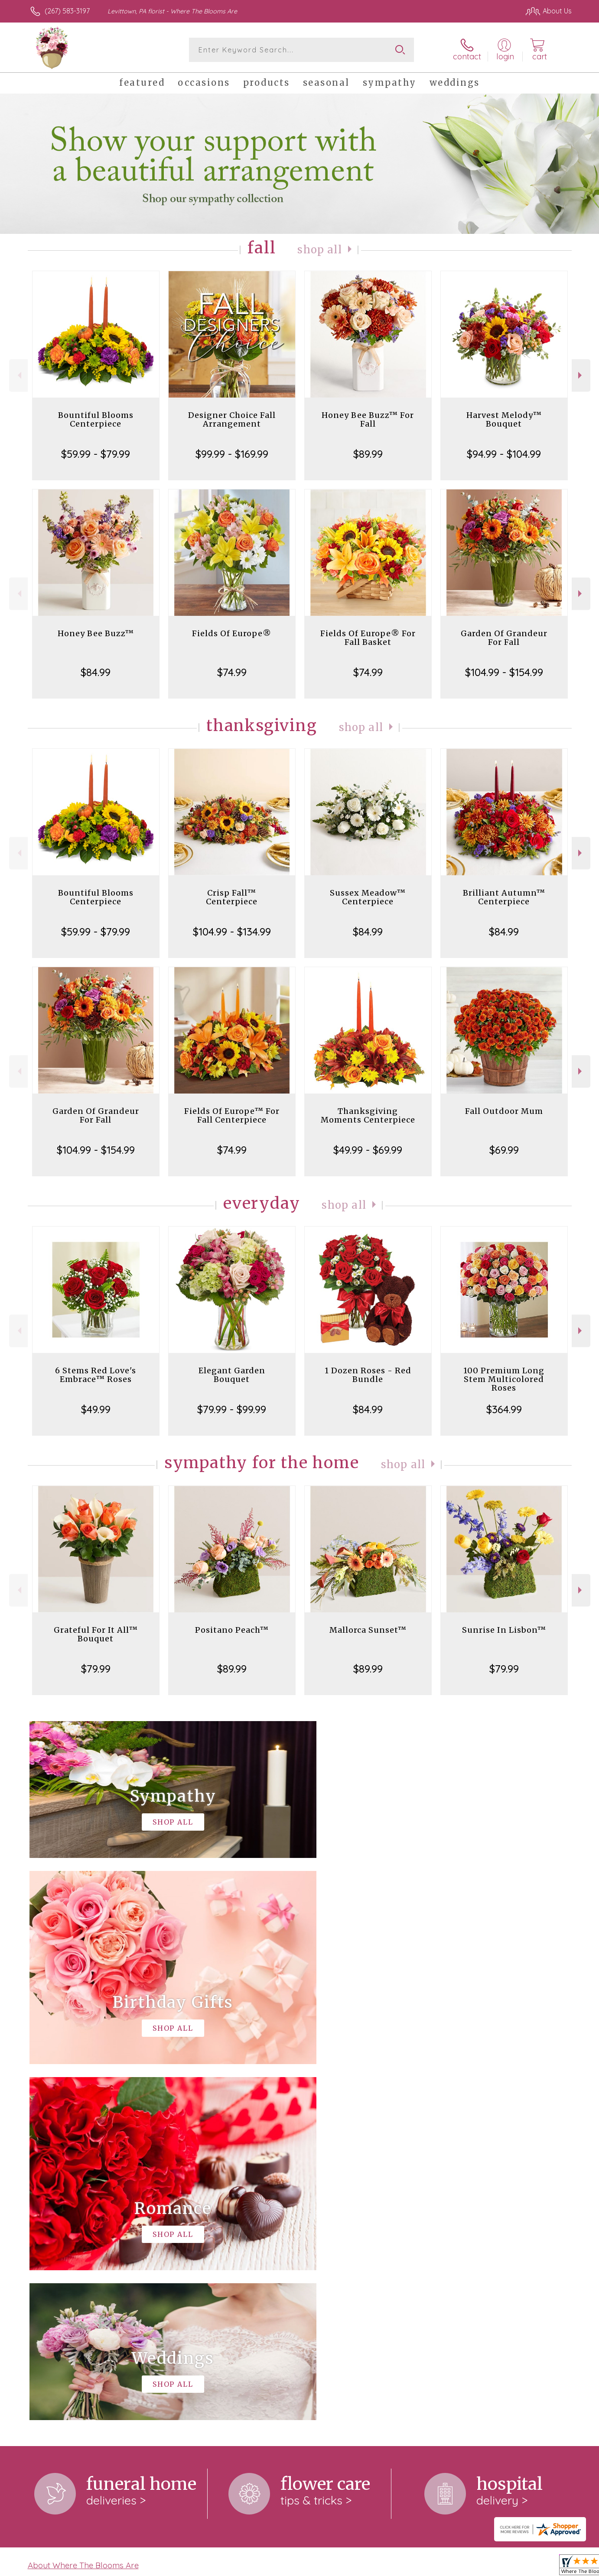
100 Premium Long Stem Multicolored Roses (503, 1379)
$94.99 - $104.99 (504, 453)
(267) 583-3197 (67, 10)
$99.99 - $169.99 (231, 453)
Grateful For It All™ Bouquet (96, 1634)
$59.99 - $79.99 (95, 453)
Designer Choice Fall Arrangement (232, 419)
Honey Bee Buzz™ (96, 633)
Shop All (319, 249)
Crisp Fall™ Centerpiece (231, 897)
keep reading (266, 2226)
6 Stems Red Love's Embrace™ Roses (95, 1375)
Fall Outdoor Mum (504, 1111)
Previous (18, 375)
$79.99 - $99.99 (231, 1409)
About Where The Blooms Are (83, 2209)
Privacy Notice (433, 2567)
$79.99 (96, 1668)
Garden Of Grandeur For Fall (504, 637)
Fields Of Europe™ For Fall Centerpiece (232, 1115)
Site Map (548, 2567)
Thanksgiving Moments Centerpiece (368, 1115)
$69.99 (504, 1149)
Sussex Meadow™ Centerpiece (368, 897)
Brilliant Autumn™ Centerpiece (504, 897)
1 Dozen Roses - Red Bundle (368, 1375)
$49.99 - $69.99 (367, 1149)
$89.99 (368, 453)
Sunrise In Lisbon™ (504, 1630)
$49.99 (96, 1409)
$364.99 (504, 1409)
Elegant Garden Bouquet (232, 1375)
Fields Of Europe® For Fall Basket (368, 637)
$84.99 (96, 672)
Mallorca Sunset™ (368, 1630)
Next (581, 375)
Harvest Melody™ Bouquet (504, 419)
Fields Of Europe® (231, 633)
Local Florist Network (495, 2567)
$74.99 (232, 672)
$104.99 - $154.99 (504, 672)
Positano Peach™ (232, 1630)
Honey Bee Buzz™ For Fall (368, 419)
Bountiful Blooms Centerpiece (95, 419)
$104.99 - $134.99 (232, 931)
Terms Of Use (381, 2567)
